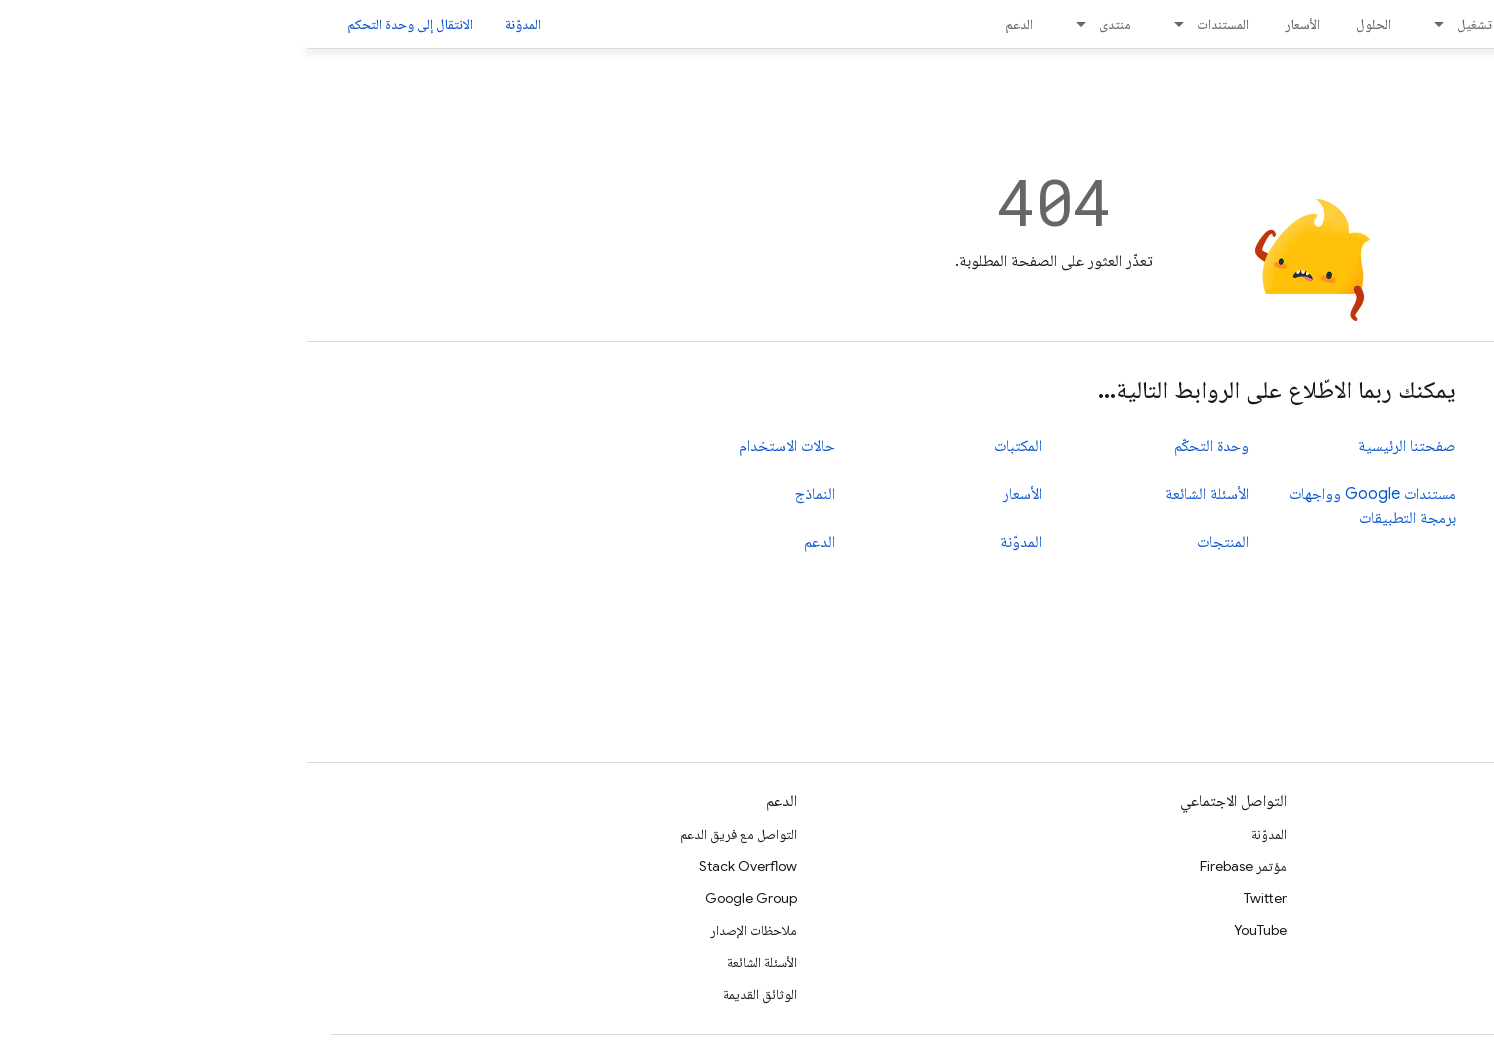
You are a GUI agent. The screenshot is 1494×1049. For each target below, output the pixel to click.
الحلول (1066, 24)
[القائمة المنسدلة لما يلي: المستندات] (866, 24)
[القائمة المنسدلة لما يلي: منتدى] (768, 24)
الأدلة (1457, 834)
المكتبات (711, 446)
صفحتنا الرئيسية (1100, 446)
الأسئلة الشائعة (900, 494)
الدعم (712, 24)
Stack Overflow (441, 866)
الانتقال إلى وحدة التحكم (103, 24)
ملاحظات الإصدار (446, 930)
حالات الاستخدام (480, 446)
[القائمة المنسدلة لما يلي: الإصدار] (1227, 24)
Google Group (444, 898)
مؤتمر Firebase (936, 866)
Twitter (958, 898)
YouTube (953, 930)
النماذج (508, 494)
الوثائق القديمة (453, 994)
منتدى (808, 24)
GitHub (1447, 962)
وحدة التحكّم (904, 446)
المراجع (1451, 866)
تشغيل (1167, 24)
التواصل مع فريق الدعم (431, 834)
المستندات (916, 24)
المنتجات (916, 542)
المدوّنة (216, 24)
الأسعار (995, 24)
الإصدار (1269, 24)
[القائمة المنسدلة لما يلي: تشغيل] (1126, 24)
